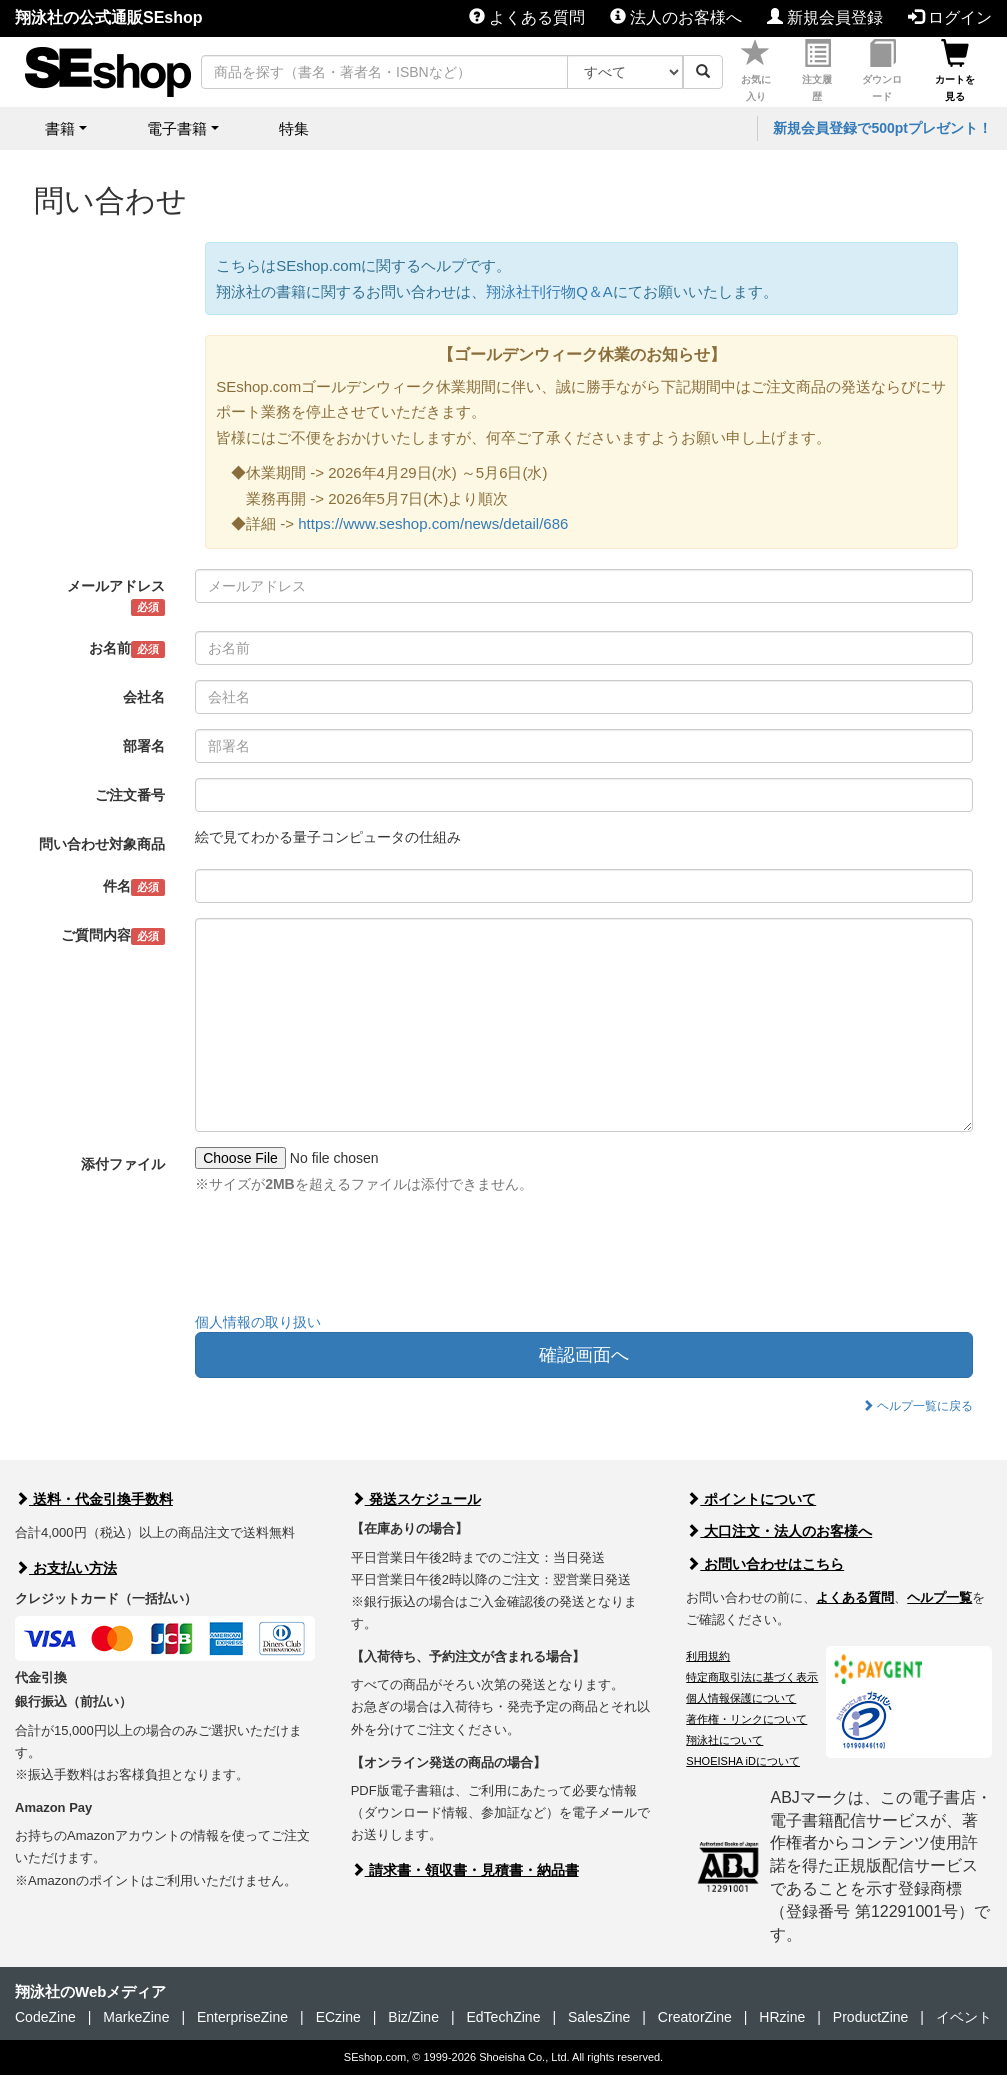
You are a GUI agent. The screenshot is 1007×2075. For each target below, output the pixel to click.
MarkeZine (136, 2017)
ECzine (338, 2017)
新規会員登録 (825, 17)
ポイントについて (751, 1499)
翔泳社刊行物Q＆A (549, 291)
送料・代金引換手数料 (94, 1499)
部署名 (144, 746)
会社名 (144, 697)
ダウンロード (882, 71)
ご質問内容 (113, 936)
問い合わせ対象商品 (102, 844)
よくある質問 (527, 17)
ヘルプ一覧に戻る (917, 1406)
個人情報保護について (741, 1698)
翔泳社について (724, 1740)
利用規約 (708, 1656)
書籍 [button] (60, 128)
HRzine (782, 2017)
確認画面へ (584, 1355)
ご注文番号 (130, 795)
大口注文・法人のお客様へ (779, 1531)
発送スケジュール (416, 1499)
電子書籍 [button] (177, 128)
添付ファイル (123, 1164)
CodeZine (45, 2017)
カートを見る (955, 71)
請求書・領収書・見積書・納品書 (465, 1870)
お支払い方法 (66, 1568)
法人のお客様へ (676, 17)
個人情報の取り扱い (258, 1322)
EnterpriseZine (242, 2017)
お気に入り (756, 71)
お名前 (127, 649)
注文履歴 (817, 71)
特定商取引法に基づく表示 (752, 1677)
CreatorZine (695, 2017)
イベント (964, 2017)
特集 (294, 128)
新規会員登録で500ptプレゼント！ (882, 128)
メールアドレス (116, 597)
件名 (134, 887)
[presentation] (347, 1258)
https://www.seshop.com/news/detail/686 (433, 523)
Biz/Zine (413, 2017)
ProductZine (870, 2017)
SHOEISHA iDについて (743, 1761)
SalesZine (599, 2017)
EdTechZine (504, 2017)
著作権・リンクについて (746, 1719)
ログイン (950, 17)
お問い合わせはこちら (765, 1564)
